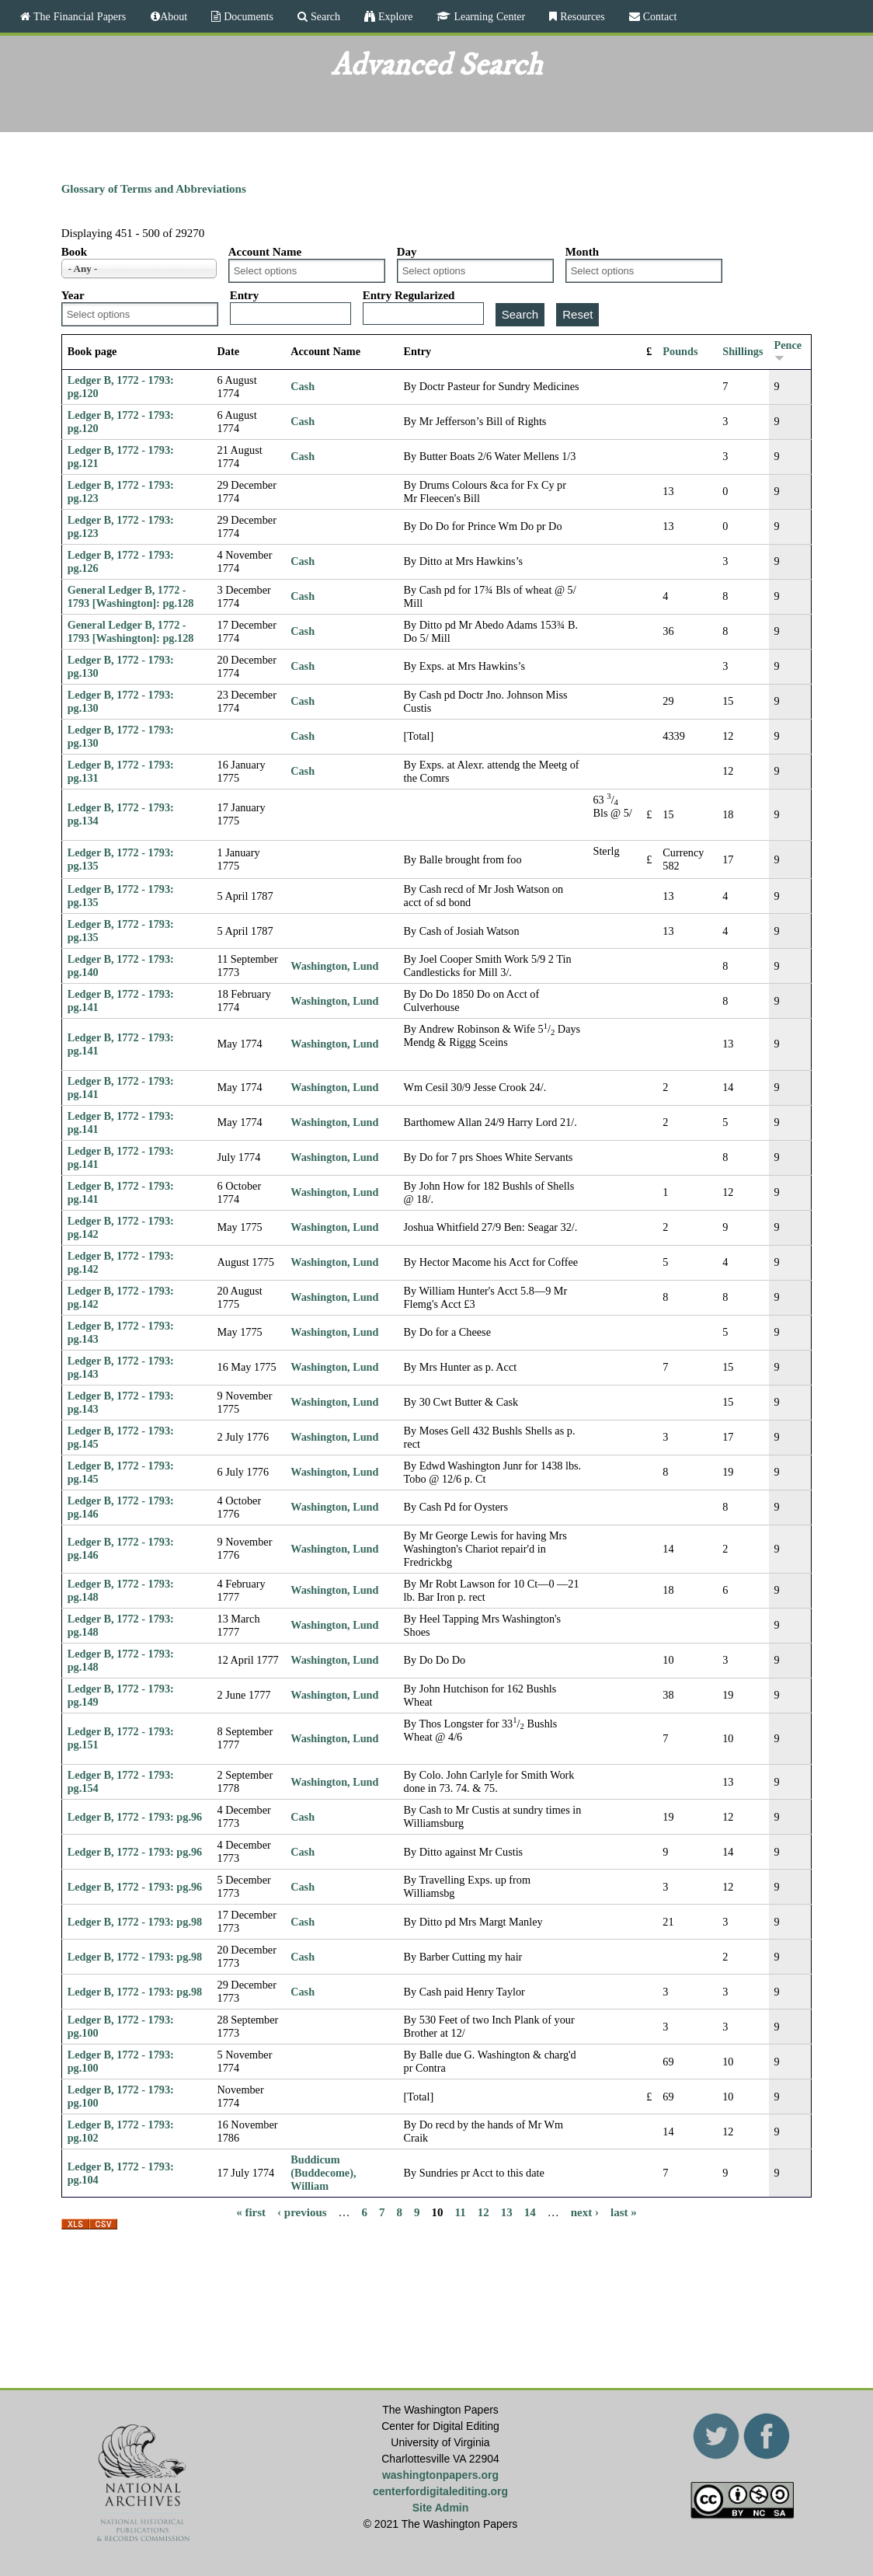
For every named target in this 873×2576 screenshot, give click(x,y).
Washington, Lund (334, 966)
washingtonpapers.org (440, 2475)
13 (507, 2211)
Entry (244, 295)
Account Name (265, 252)
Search (324, 16)
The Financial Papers (78, 16)
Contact (658, 16)
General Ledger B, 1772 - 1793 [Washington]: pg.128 (131, 596)
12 (483, 2211)
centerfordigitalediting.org (440, 2491)
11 (460, 2211)
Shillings (742, 351)
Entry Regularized (409, 295)
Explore (393, 16)
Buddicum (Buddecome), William (323, 2172)
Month (582, 252)
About (173, 16)
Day (407, 252)
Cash (302, 386)
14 (530, 2211)
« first (251, 2211)
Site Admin (440, 2507)
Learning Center (487, 16)
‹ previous (301, 2211)
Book (74, 252)
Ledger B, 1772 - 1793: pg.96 (135, 1817)
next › (585, 2211)
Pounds (680, 351)
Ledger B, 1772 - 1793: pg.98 (135, 1921)
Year (73, 295)
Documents (247, 16)
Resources (581, 16)
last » (623, 2211)
